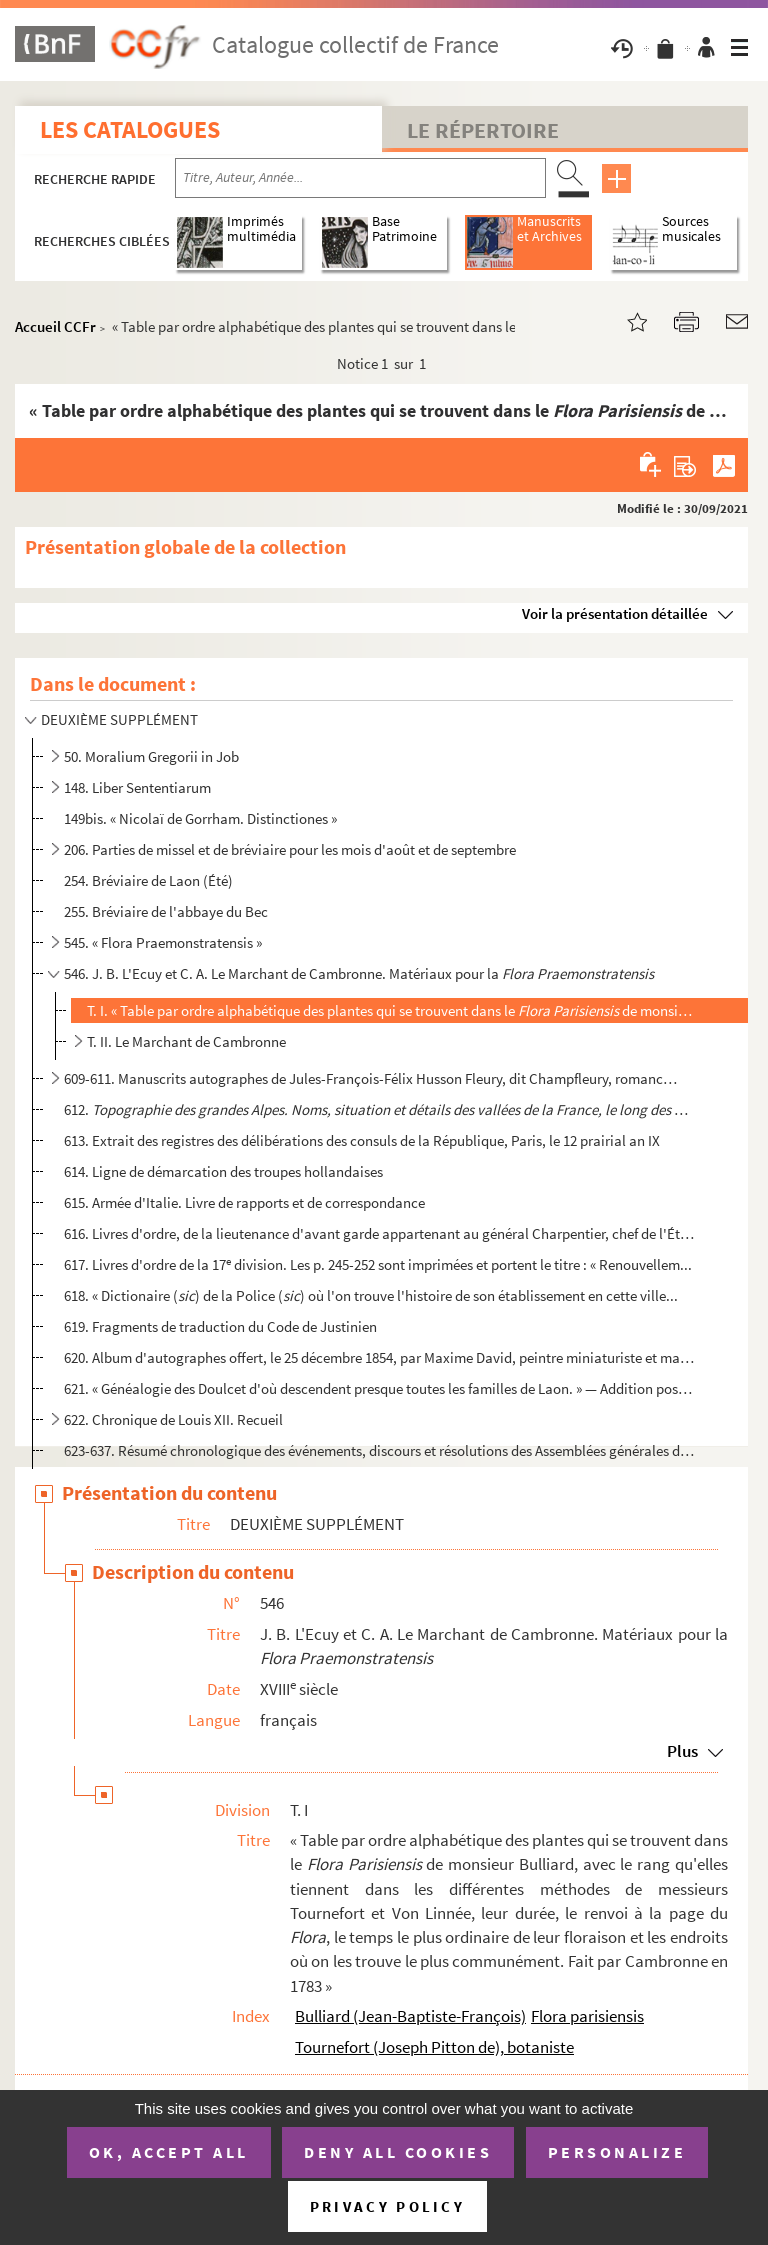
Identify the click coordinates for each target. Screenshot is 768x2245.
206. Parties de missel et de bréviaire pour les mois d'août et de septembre (290, 849)
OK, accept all (169, 2152)
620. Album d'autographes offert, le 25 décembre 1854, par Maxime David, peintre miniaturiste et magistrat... (379, 1357)
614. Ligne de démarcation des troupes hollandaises (223, 1171)
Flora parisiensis (587, 2016)
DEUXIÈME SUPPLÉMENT (119, 719)
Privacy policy (387, 2206)
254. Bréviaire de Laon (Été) (148, 880)
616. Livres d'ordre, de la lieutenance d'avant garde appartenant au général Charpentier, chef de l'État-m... (379, 1233)
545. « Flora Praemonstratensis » (163, 942)
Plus (682, 1751)
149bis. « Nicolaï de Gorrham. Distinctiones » (200, 818)
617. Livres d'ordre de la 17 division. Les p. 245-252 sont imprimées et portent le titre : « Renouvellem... (378, 1264)
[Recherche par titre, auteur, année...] (360, 178)
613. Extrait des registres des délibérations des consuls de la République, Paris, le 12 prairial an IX (362, 1140)
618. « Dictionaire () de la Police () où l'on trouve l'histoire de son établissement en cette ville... (371, 1295)
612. (379, 1109)
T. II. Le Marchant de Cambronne (186, 1041)
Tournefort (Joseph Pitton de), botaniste (434, 2047)
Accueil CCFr (55, 326)
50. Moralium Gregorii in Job (151, 756)
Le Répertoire (483, 130)
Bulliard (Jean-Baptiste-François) (410, 2016)
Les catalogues (130, 129)
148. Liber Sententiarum (137, 787)
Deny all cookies (398, 2152)
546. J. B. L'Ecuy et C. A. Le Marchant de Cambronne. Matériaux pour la (359, 973)
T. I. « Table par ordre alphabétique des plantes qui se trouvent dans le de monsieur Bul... (391, 1010)
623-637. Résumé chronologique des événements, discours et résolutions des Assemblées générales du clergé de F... (379, 1450)
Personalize (617, 2152)
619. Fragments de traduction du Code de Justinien (220, 1326)
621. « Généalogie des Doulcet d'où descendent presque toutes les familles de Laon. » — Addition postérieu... (379, 1388)
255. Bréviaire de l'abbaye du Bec (166, 911)
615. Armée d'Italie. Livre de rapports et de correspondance (244, 1202)
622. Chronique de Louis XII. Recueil (173, 1419)
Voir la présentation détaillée (615, 613)
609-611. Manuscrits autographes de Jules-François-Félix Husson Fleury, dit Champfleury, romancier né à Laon (371, 1078)
